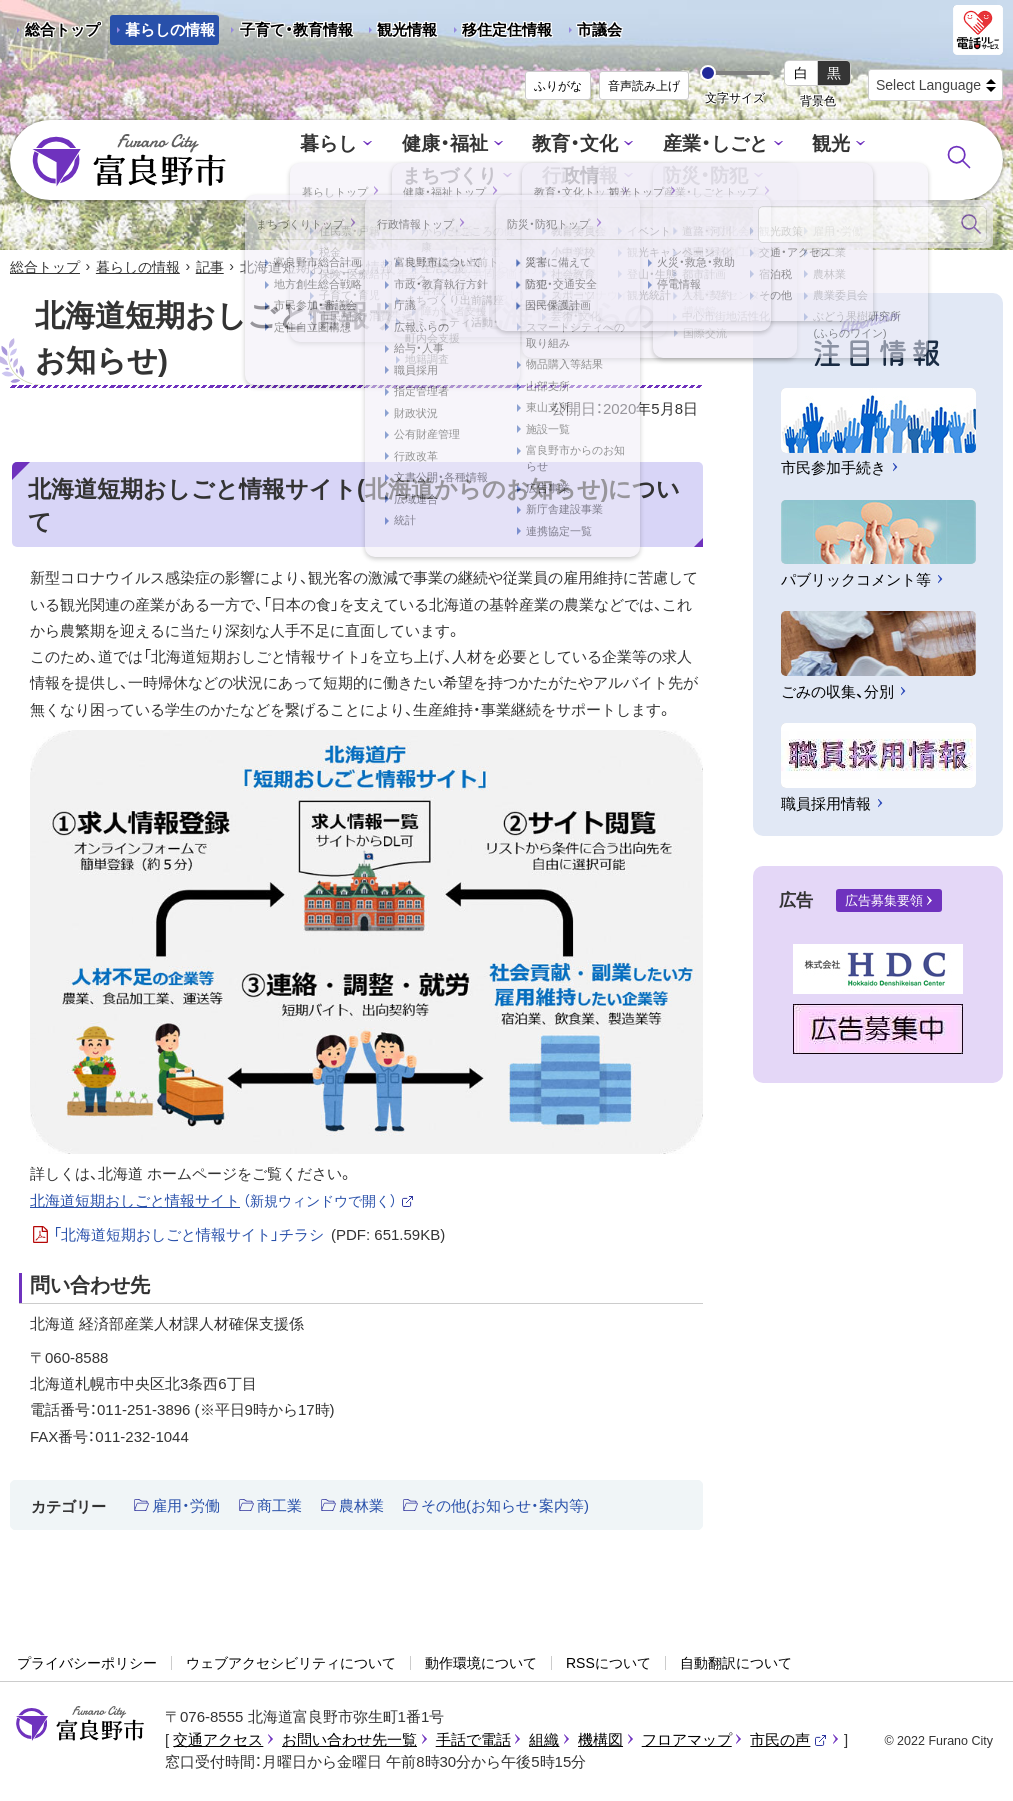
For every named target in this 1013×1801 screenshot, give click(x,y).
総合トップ (62, 29)
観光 (749, 146)
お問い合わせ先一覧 (349, 1741)
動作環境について (481, 1664)
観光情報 (399, 33)
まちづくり (852, 146)
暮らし (281, 146)
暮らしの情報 (170, 29)
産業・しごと (641, 146)
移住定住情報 (499, 33)
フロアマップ (687, 1741)
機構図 (600, 1741)
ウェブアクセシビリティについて (291, 1664)
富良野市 (80, 1726)
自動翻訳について (736, 1664)
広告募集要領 (884, 902)
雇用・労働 (186, 1507)
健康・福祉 (389, 146)
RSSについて (608, 1664)
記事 (210, 268)
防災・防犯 (631, 175)
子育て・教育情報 (296, 29)
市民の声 (789, 1741)
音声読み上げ (644, 86)
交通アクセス (218, 1741)
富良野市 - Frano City (129, 161)
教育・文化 (510, 146)
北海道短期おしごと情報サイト (222, 1201)
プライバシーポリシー (87, 1664)
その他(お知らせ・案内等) (505, 1507)
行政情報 (515, 175)
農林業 (361, 1507)
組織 (544, 1741)
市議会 (599, 29)
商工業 (279, 1507)
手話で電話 (473, 1741)
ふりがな (558, 86)
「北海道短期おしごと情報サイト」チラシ (249, 1237)
